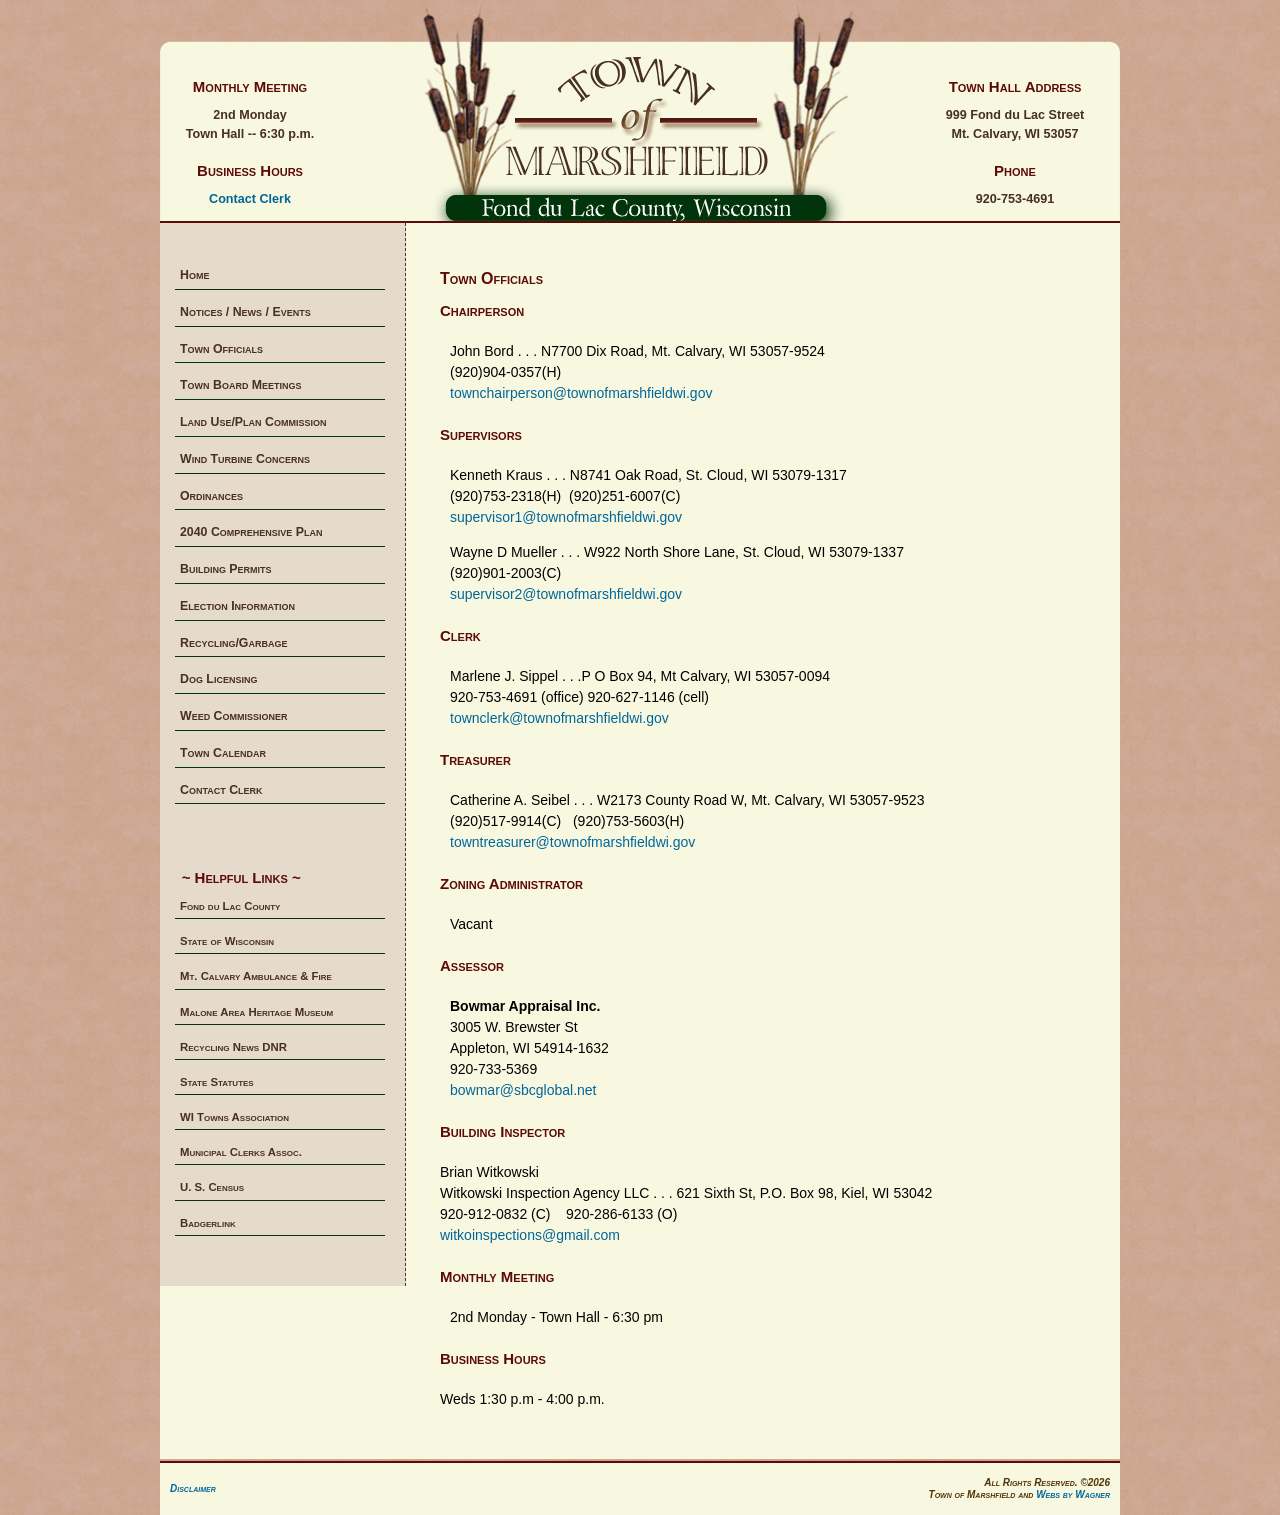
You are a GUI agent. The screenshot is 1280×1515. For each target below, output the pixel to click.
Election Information (237, 606)
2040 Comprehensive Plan (251, 532)
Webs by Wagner (1073, 1494)
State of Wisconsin (227, 941)
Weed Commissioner (234, 716)
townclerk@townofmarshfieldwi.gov (559, 718)
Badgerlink (208, 1223)
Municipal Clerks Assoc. (241, 1152)
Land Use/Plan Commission (253, 422)
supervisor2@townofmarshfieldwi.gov (566, 594)
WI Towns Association (234, 1117)
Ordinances (211, 496)
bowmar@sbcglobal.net (523, 1090)
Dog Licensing (218, 679)
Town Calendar (223, 753)
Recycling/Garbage (233, 643)
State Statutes (217, 1082)
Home (194, 275)
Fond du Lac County (230, 906)
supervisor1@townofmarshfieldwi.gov (566, 517)
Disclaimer (193, 1488)
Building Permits (226, 569)
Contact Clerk (250, 199)
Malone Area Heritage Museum (256, 1012)
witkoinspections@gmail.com (530, 1235)
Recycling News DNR (233, 1047)
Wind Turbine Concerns (245, 459)
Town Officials (221, 349)
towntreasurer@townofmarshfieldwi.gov (572, 842)
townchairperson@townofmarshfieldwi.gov (581, 393)
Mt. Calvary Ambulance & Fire (256, 976)
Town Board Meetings (241, 385)
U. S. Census (212, 1187)
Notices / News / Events (245, 312)
